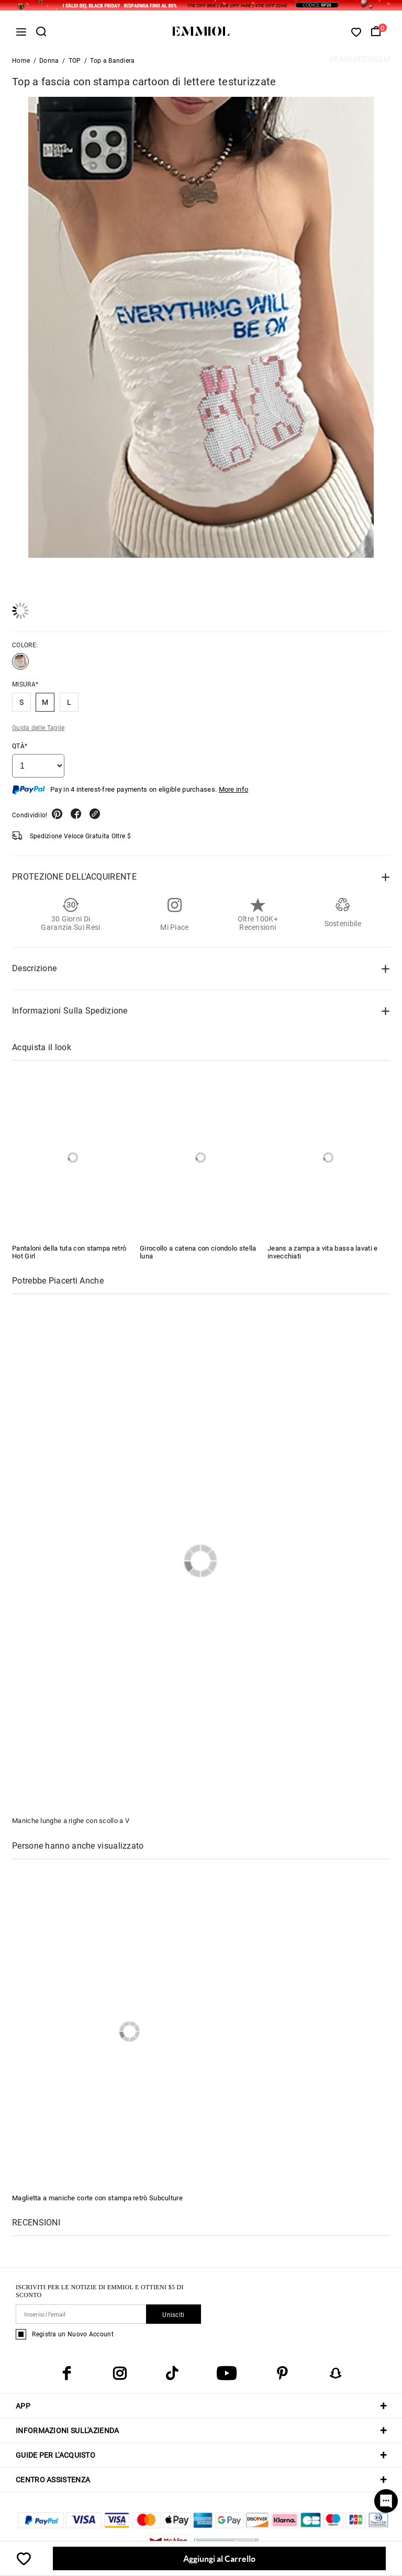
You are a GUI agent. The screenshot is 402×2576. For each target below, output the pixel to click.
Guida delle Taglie (38, 728)
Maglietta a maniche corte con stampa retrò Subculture (97, 2198)
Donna (49, 60)
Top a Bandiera (112, 60)
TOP (75, 60)
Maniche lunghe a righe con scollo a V (70, 1821)
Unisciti (173, 2315)
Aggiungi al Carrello (219, 2558)
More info (234, 789)
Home (21, 60)
